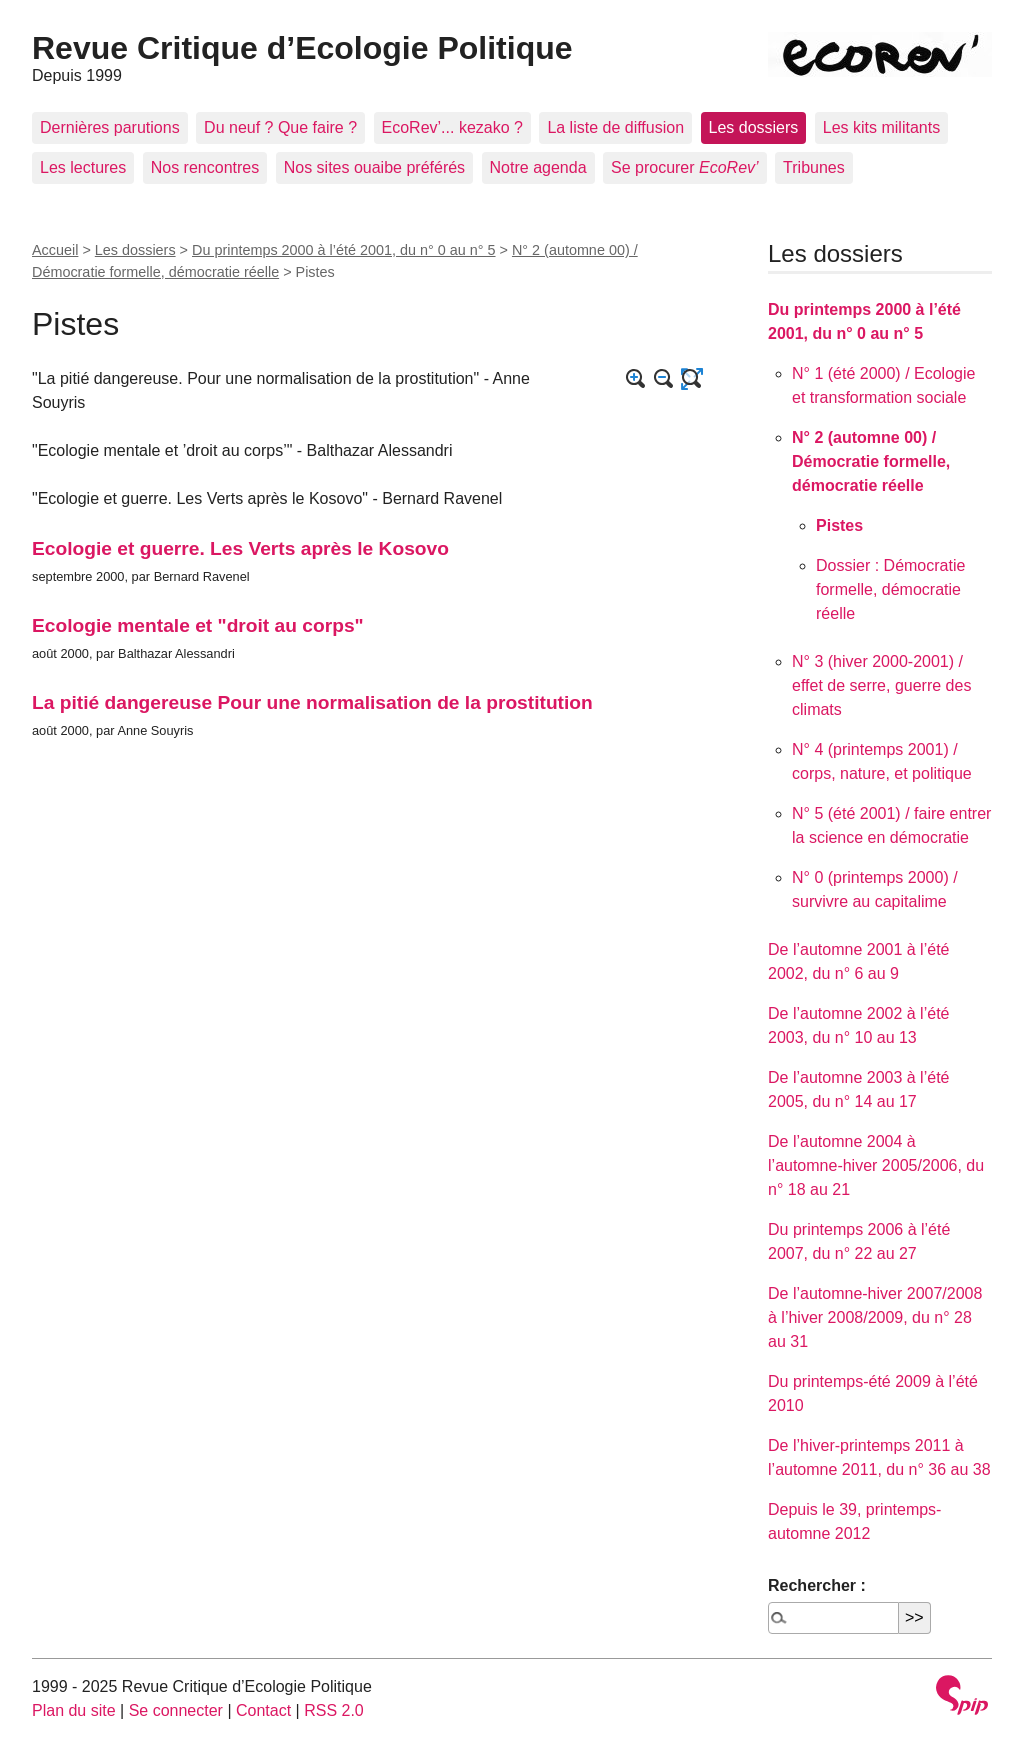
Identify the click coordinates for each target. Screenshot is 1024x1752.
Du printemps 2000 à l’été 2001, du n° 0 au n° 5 (344, 250)
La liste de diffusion (615, 127)
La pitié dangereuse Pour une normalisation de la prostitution (312, 702)
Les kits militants (881, 127)
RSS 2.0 (334, 1710)
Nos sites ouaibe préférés (374, 167)
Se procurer (685, 167)
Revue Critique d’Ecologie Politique (302, 48)
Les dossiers (754, 127)
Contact (263, 1710)
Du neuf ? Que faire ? (280, 127)
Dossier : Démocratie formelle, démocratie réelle (890, 589)
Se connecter (176, 1710)
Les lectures (83, 167)
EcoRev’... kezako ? (452, 127)
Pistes (839, 525)
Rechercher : (817, 1585)
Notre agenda (538, 167)
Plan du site (74, 1710)
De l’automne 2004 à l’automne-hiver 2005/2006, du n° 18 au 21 (876, 1165)
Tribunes (814, 167)
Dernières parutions (110, 127)
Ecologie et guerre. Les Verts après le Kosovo (240, 548)
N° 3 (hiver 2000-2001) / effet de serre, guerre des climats (881, 685)
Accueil (55, 250)
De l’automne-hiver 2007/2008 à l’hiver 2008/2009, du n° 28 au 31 (875, 1317)
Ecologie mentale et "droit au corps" (198, 625)
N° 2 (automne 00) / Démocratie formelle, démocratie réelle (871, 461)
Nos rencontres (205, 167)
